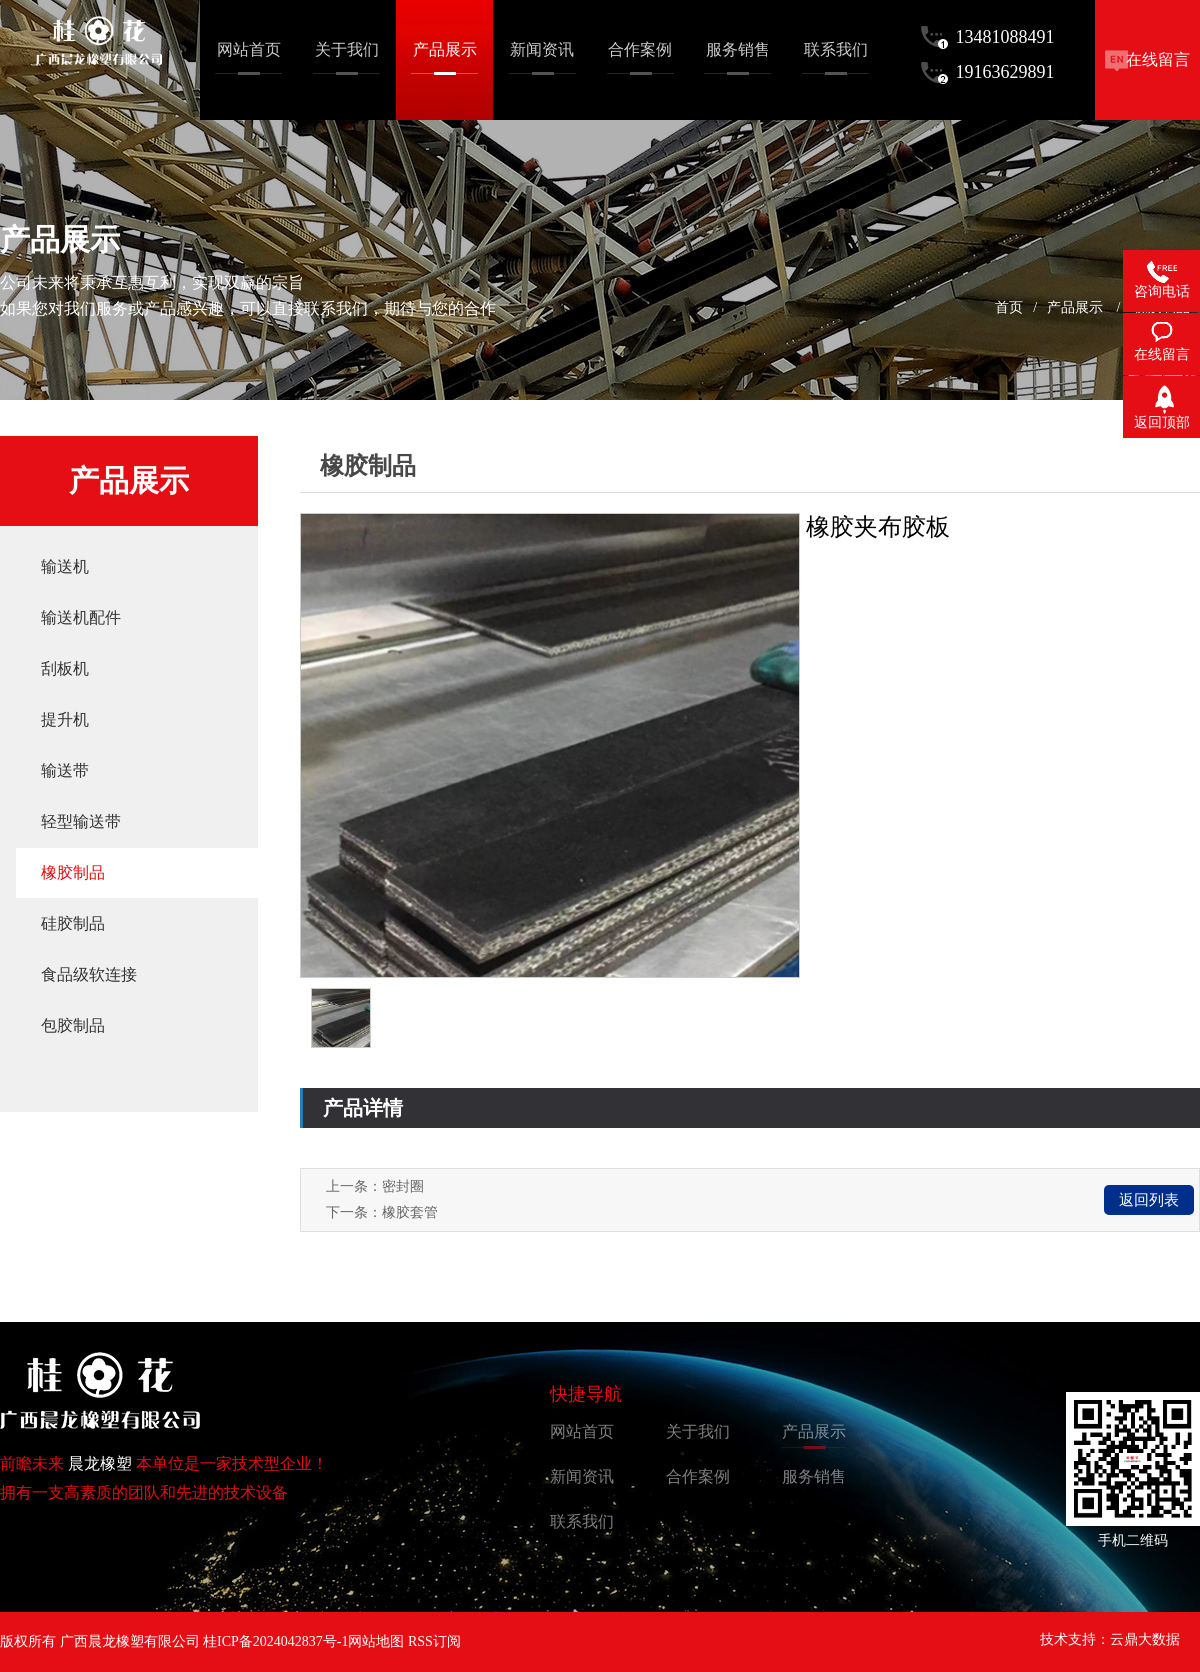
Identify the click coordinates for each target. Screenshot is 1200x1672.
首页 (1009, 307)
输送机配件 (81, 617)
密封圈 (403, 1186)
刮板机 (65, 668)
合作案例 (698, 1476)
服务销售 (814, 1476)
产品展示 (1075, 307)
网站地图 (376, 1641)
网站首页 (582, 1431)
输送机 (65, 566)
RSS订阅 (434, 1641)
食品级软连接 (89, 974)
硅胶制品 (73, 923)
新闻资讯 (582, 1476)
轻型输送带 (81, 821)
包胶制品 (73, 1025)
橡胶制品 (73, 872)
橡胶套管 (410, 1212)
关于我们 (698, 1431)
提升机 (65, 719)
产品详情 (363, 1108)
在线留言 (1158, 59)
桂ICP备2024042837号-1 (275, 1641)
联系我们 (582, 1521)
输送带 (65, 770)
